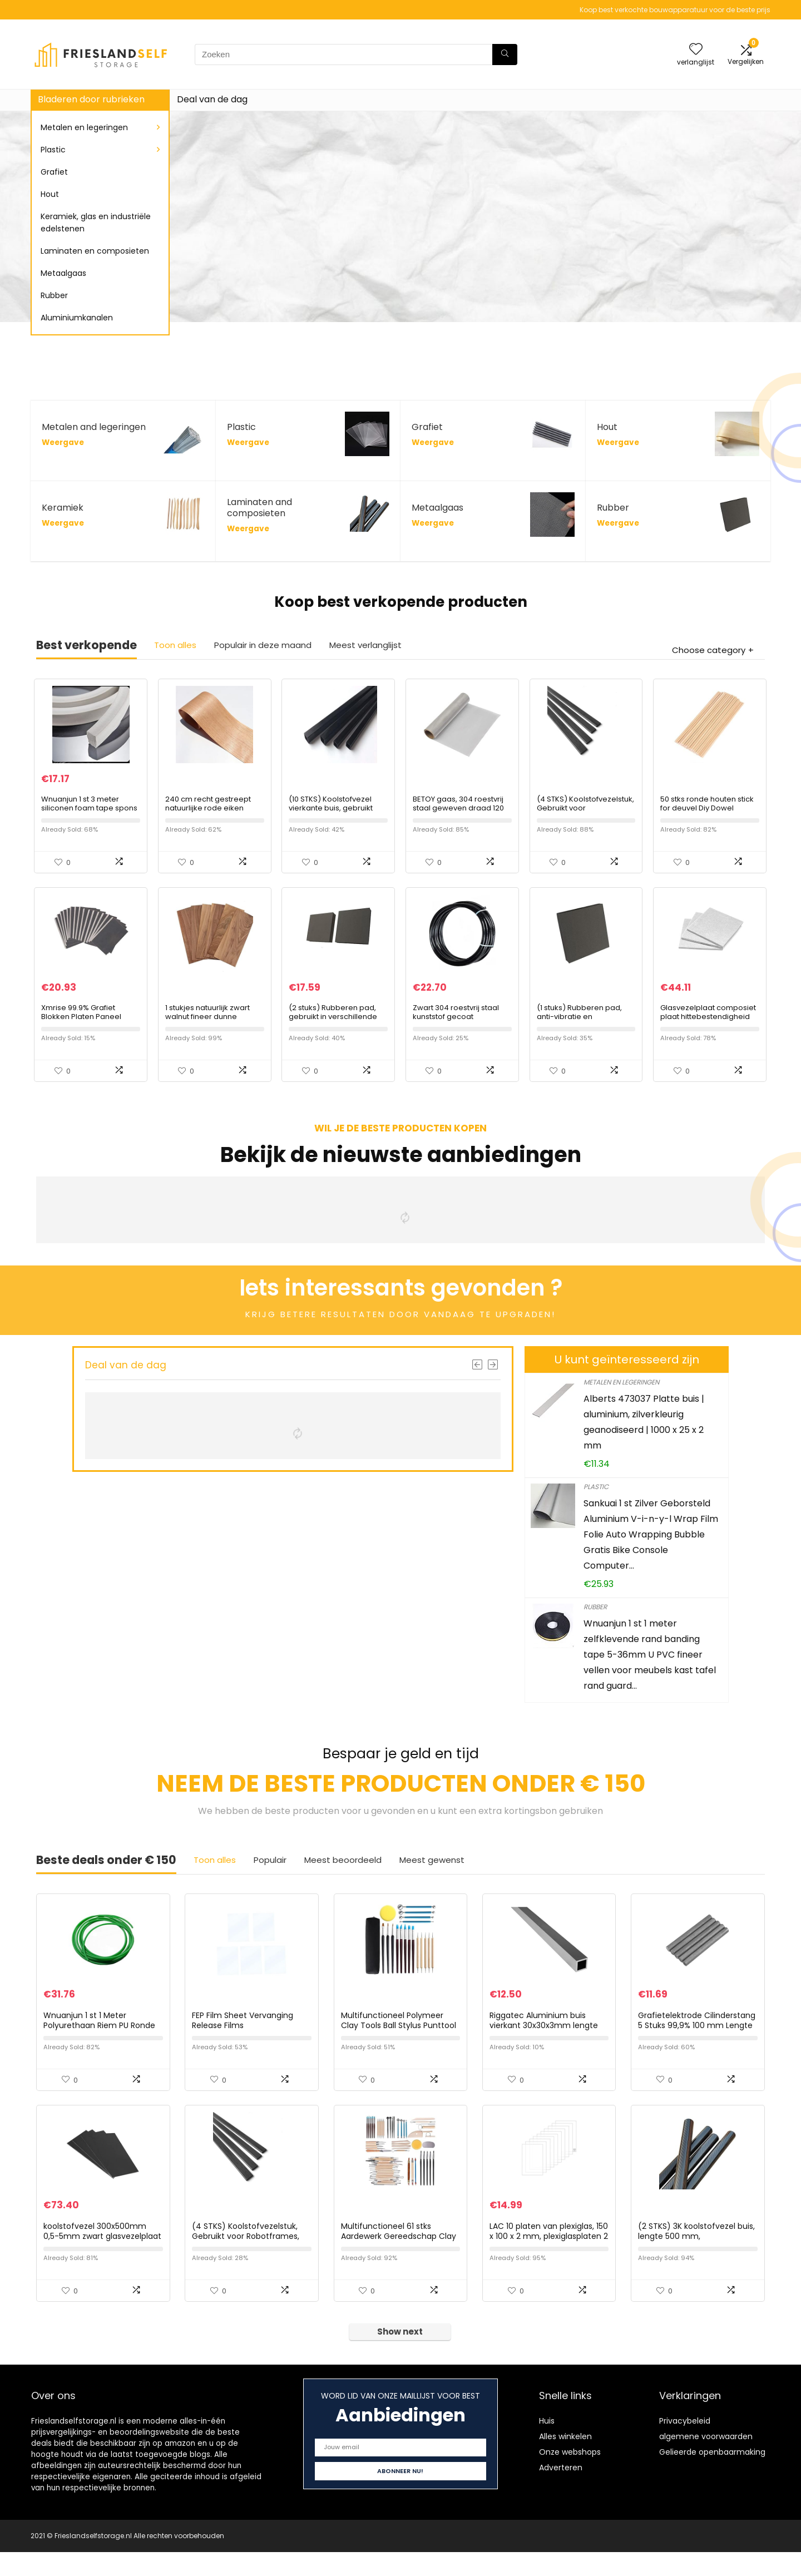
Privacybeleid (684, 2444)
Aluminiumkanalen (77, 317)
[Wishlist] (696, 50)
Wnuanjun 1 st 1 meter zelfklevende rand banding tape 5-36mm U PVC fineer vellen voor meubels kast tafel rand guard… (650, 1666)
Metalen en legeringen (84, 127)
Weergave (63, 442)
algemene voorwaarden (706, 2460)
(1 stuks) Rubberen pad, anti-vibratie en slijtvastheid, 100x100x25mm (586, 1029)
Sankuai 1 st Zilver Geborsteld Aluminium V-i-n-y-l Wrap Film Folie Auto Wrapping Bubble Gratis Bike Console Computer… (651, 1546)
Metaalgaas (63, 273)
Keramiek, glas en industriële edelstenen (96, 222)
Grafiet (54, 171)
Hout (50, 194)
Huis (547, 2444)
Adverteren (560, 2491)
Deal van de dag (212, 99)
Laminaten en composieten (95, 250)
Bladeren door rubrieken (91, 99)
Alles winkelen (565, 2460)
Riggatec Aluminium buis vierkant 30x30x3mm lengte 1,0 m (544, 2043)
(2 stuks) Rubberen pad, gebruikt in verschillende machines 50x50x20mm (333, 1029)
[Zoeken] (504, 54)
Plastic (53, 149)
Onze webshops (570, 2475)
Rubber (54, 295)
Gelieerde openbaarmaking (712, 2475)
